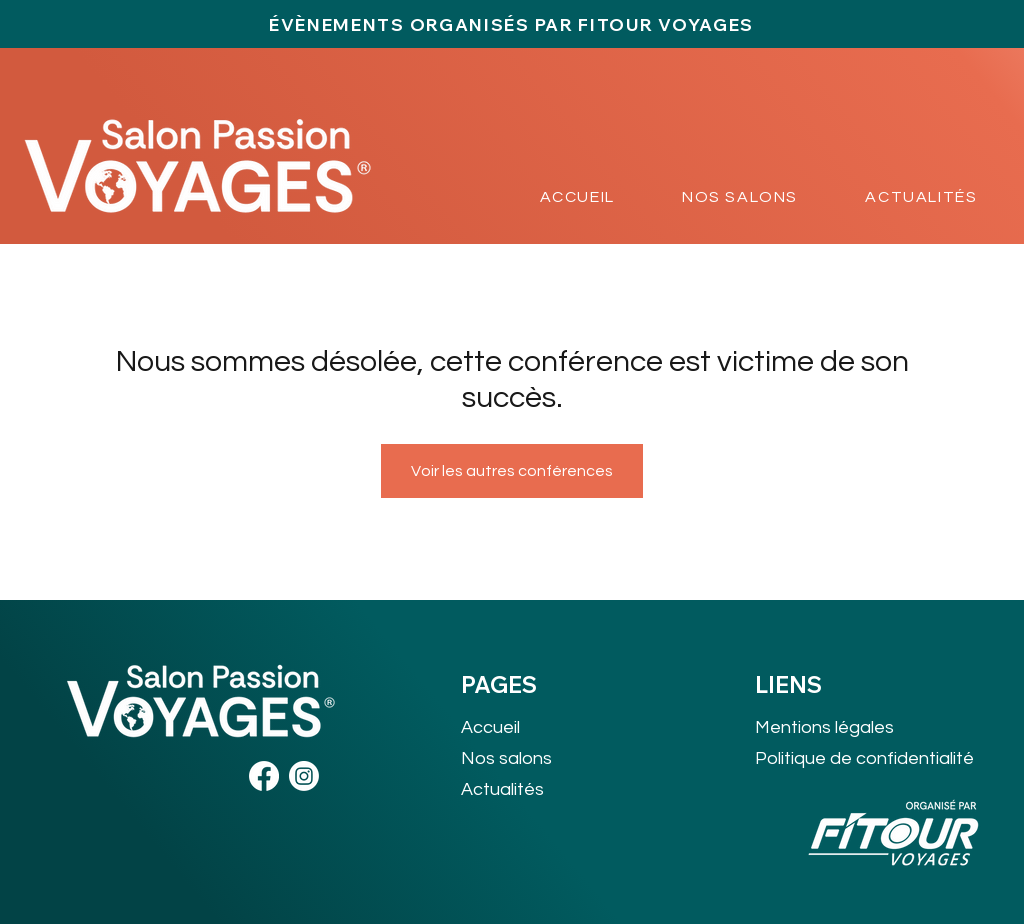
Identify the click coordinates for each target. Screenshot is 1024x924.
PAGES (499, 685)
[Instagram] (304, 776)
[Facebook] (264, 776)
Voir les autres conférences (512, 471)
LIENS (788, 685)
